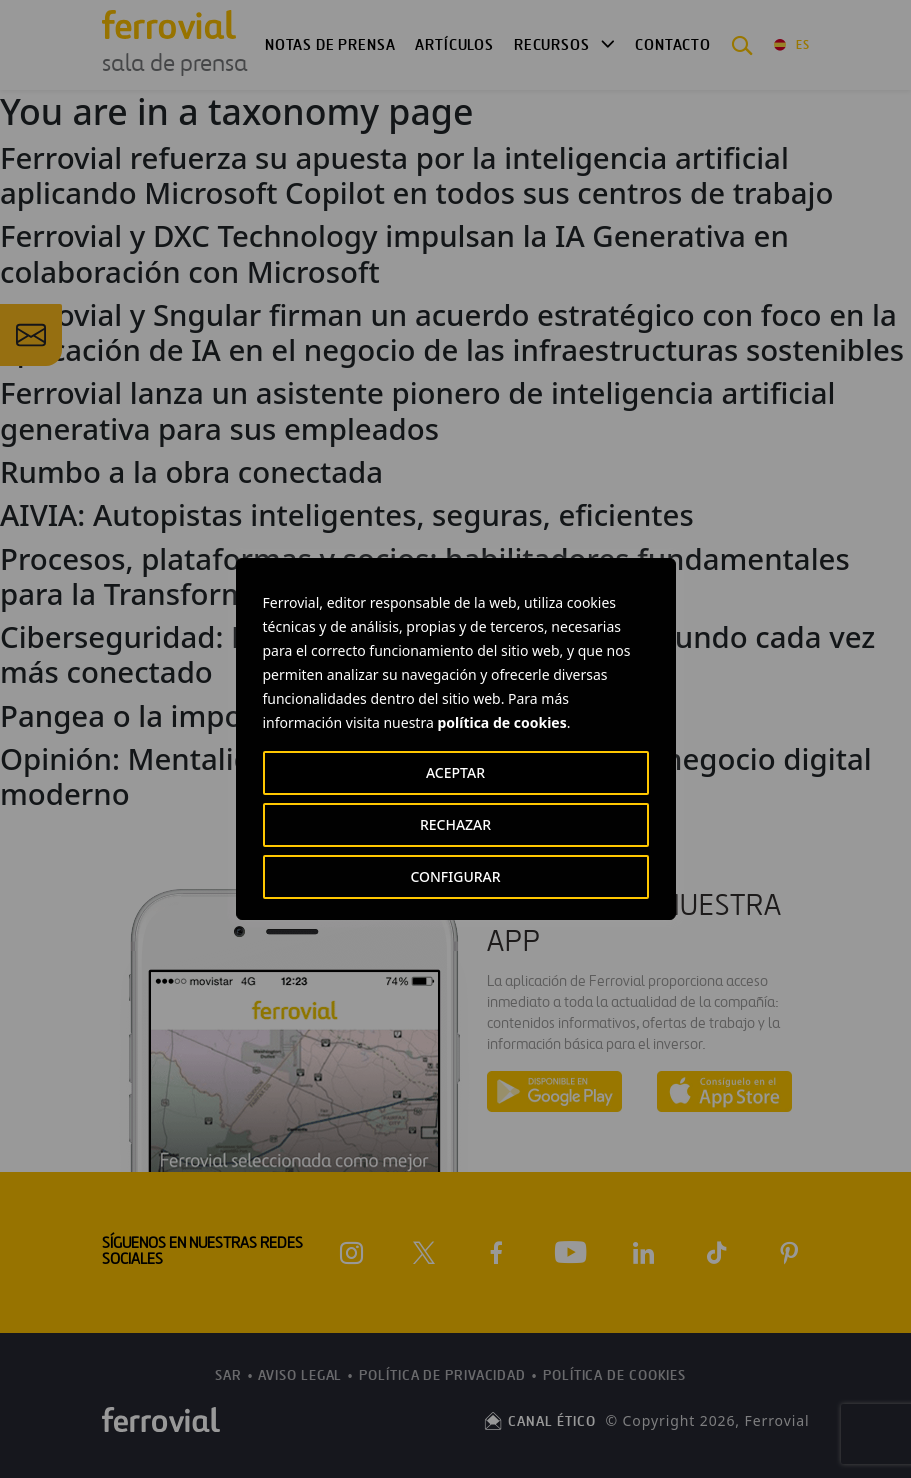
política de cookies (501, 722)
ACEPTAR (455, 772)
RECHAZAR (455, 824)
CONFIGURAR (455, 876)
